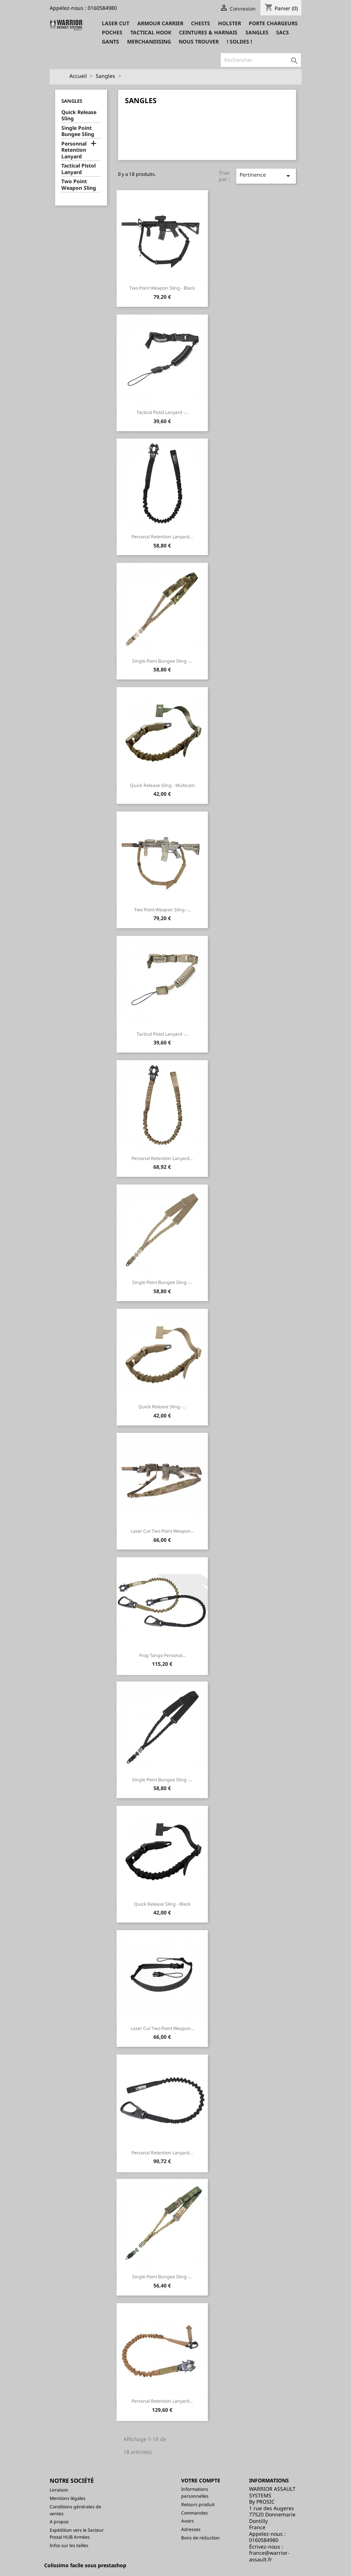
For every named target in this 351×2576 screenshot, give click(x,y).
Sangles (256, 32)
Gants (110, 41)
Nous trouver (199, 41)
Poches (112, 32)
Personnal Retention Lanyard (74, 150)
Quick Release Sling (78, 115)
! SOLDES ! (239, 41)
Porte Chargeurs (273, 23)
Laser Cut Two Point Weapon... (162, 1531)
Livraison (59, 2490)
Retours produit (197, 2504)
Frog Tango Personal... (162, 1655)
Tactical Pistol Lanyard (78, 169)
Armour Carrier (160, 23)
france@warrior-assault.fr (269, 2556)
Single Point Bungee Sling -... (162, 661)
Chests (200, 23)
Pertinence (266, 175)
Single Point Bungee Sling (77, 131)
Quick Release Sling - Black (162, 1904)
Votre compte (200, 2480)
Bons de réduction (200, 2538)
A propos (59, 2522)
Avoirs (187, 2521)
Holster (229, 23)
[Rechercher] (260, 60)
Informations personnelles (195, 2492)
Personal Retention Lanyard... (162, 537)
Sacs (282, 32)
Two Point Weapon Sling (78, 184)
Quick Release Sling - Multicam (162, 785)
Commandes (194, 2513)
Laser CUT (115, 23)
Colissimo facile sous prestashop (85, 2565)
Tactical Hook (150, 32)
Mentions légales (67, 2498)
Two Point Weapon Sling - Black (162, 288)
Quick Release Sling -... (162, 1407)
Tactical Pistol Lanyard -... (162, 412)
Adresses (191, 2529)
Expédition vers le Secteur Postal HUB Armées (77, 2533)
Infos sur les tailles (69, 2545)
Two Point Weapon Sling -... (162, 910)
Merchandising (149, 41)
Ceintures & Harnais (208, 32)
